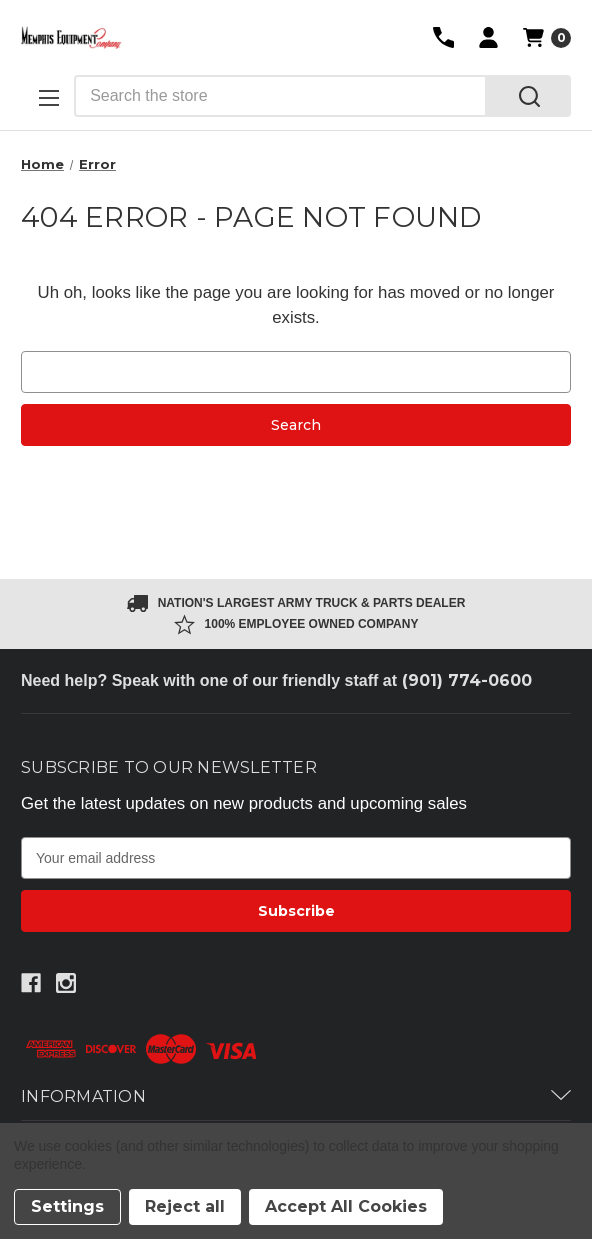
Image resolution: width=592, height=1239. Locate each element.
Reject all (185, 1206)
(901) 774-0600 (467, 680)
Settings (67, 1206)
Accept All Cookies (346, 1206)
